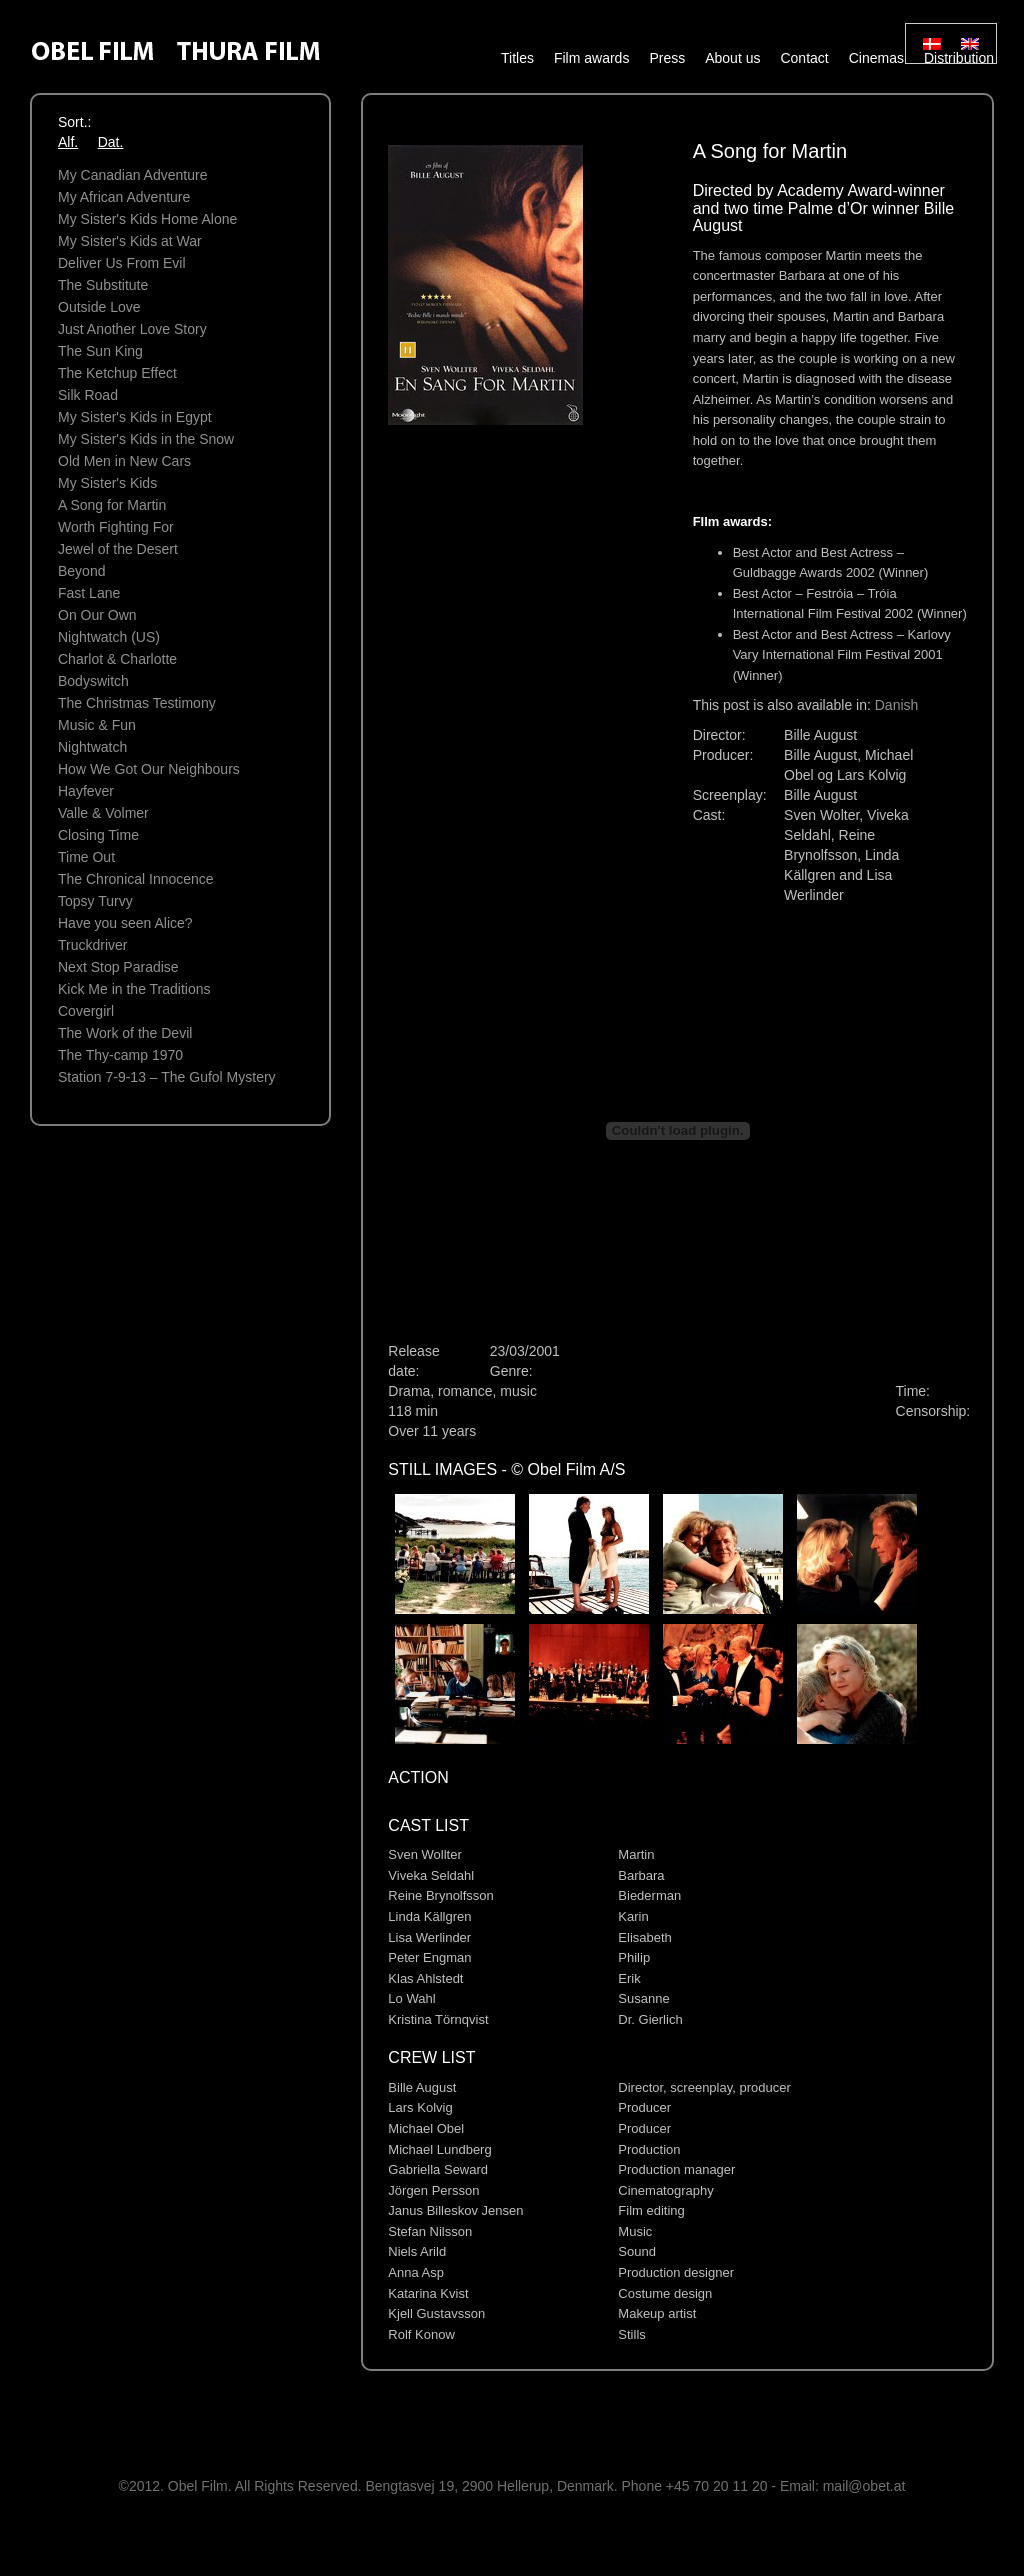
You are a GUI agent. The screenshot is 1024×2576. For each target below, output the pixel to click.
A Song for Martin (112, 505)
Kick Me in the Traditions (134, 989)
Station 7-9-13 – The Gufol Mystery (167, 1077)
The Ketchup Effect (117, 373)
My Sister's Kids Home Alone (147, 219)
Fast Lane (89, 593)
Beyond (81, 571)
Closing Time (98, 835)
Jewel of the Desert (118, 549)
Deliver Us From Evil (122, 263)
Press (667, 58)
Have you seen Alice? (125, 923)
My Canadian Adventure (132, 175)
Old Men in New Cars (124, 461)
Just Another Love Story (132, 329)
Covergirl (86, 1011)
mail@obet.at (864, 2486)
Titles (517, 58)
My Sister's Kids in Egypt (135, 417)
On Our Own (97, 615)
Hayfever (86, 791)
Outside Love (99, 307)
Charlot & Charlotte (117, 659)
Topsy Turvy (95, 901)
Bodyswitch (93, 681)
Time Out (86, 857)
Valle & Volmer (103, 813)
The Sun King (100, 351)
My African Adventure (124, 197)
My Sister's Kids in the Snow (146, 439)
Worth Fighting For (116, 527)
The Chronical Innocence (136, 879)
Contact (804, 58)
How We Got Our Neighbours (149, 769)
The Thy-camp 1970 (120, 1055)
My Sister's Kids (107, 483)
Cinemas (876, 58)
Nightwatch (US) (109, 637)
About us (732, 58)
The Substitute (103, 285)
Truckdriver (93, 945)
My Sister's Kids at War (130, 241)
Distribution (959, 58)
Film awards (591, 58)
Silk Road (88, 395)
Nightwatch (92, 747)
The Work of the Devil (125, 1033)
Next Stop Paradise (118, 967)
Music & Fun (97, 725)
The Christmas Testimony (137, 703)
